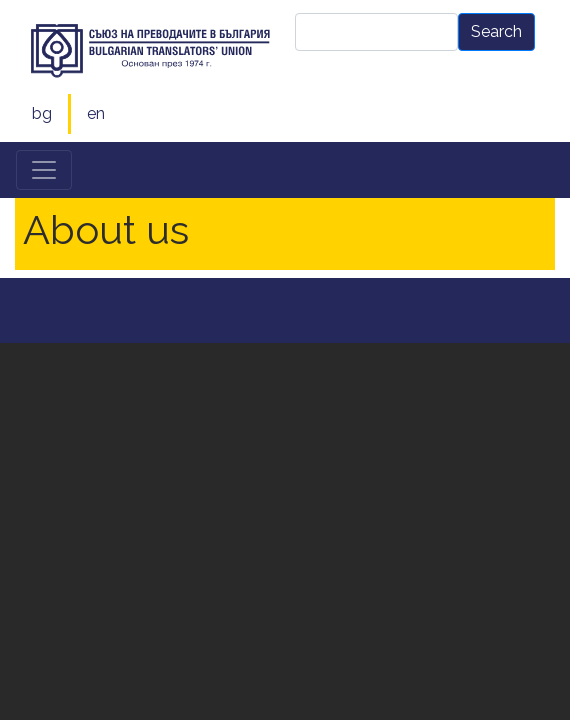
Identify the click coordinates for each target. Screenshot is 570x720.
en (96, 113)
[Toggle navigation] (44, 170)
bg (42, 113)
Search (496, 31)
